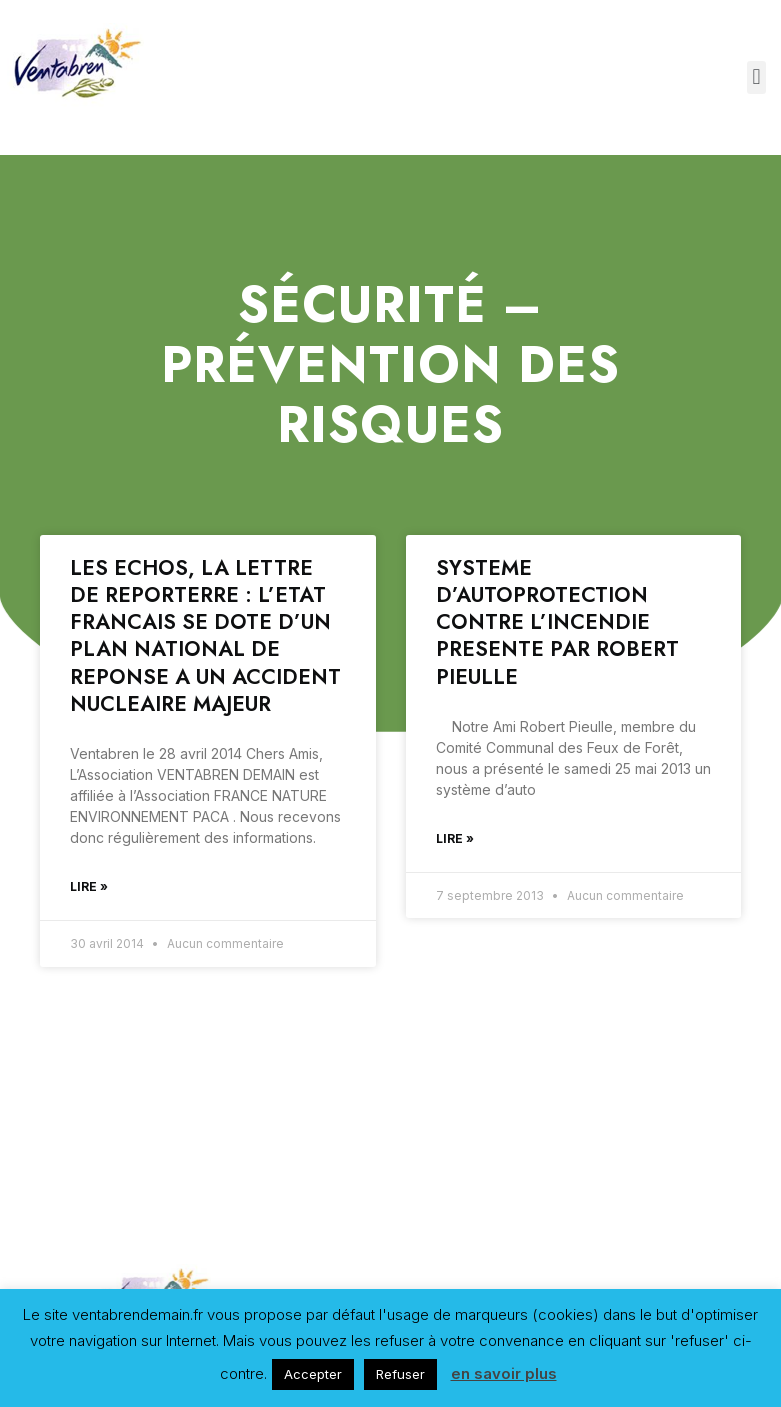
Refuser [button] (400, 1374)
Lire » (89, 886)
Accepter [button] (313, 1374)
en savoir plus (504, 1373)
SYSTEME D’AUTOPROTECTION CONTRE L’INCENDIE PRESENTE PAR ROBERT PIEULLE (557, 622)
